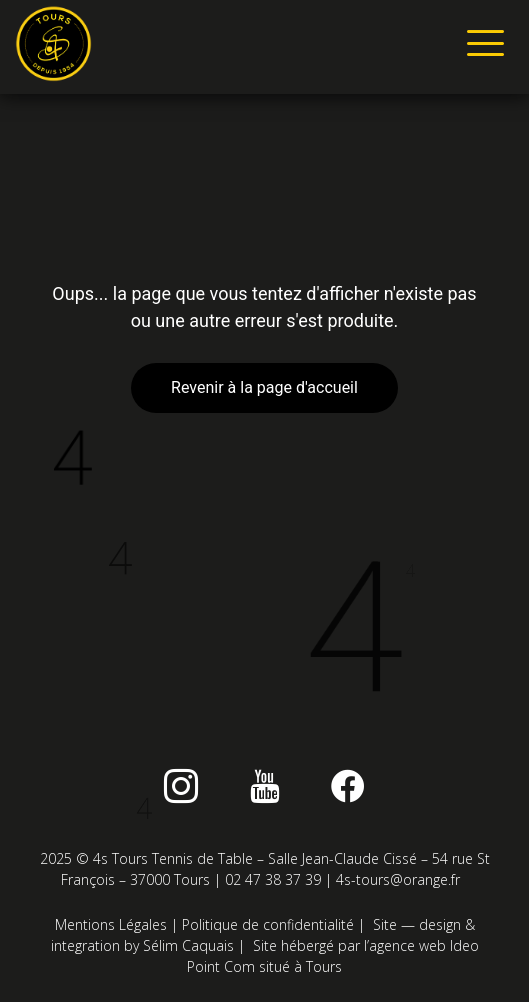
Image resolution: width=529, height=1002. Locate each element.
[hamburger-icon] (481, 47)
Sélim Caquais (188, 945)
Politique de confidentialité (268, 924)
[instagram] (181, 786)
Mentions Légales (111, 924)
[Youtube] (265, 786)
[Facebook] (348, 786)
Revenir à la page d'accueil (264, 387)
